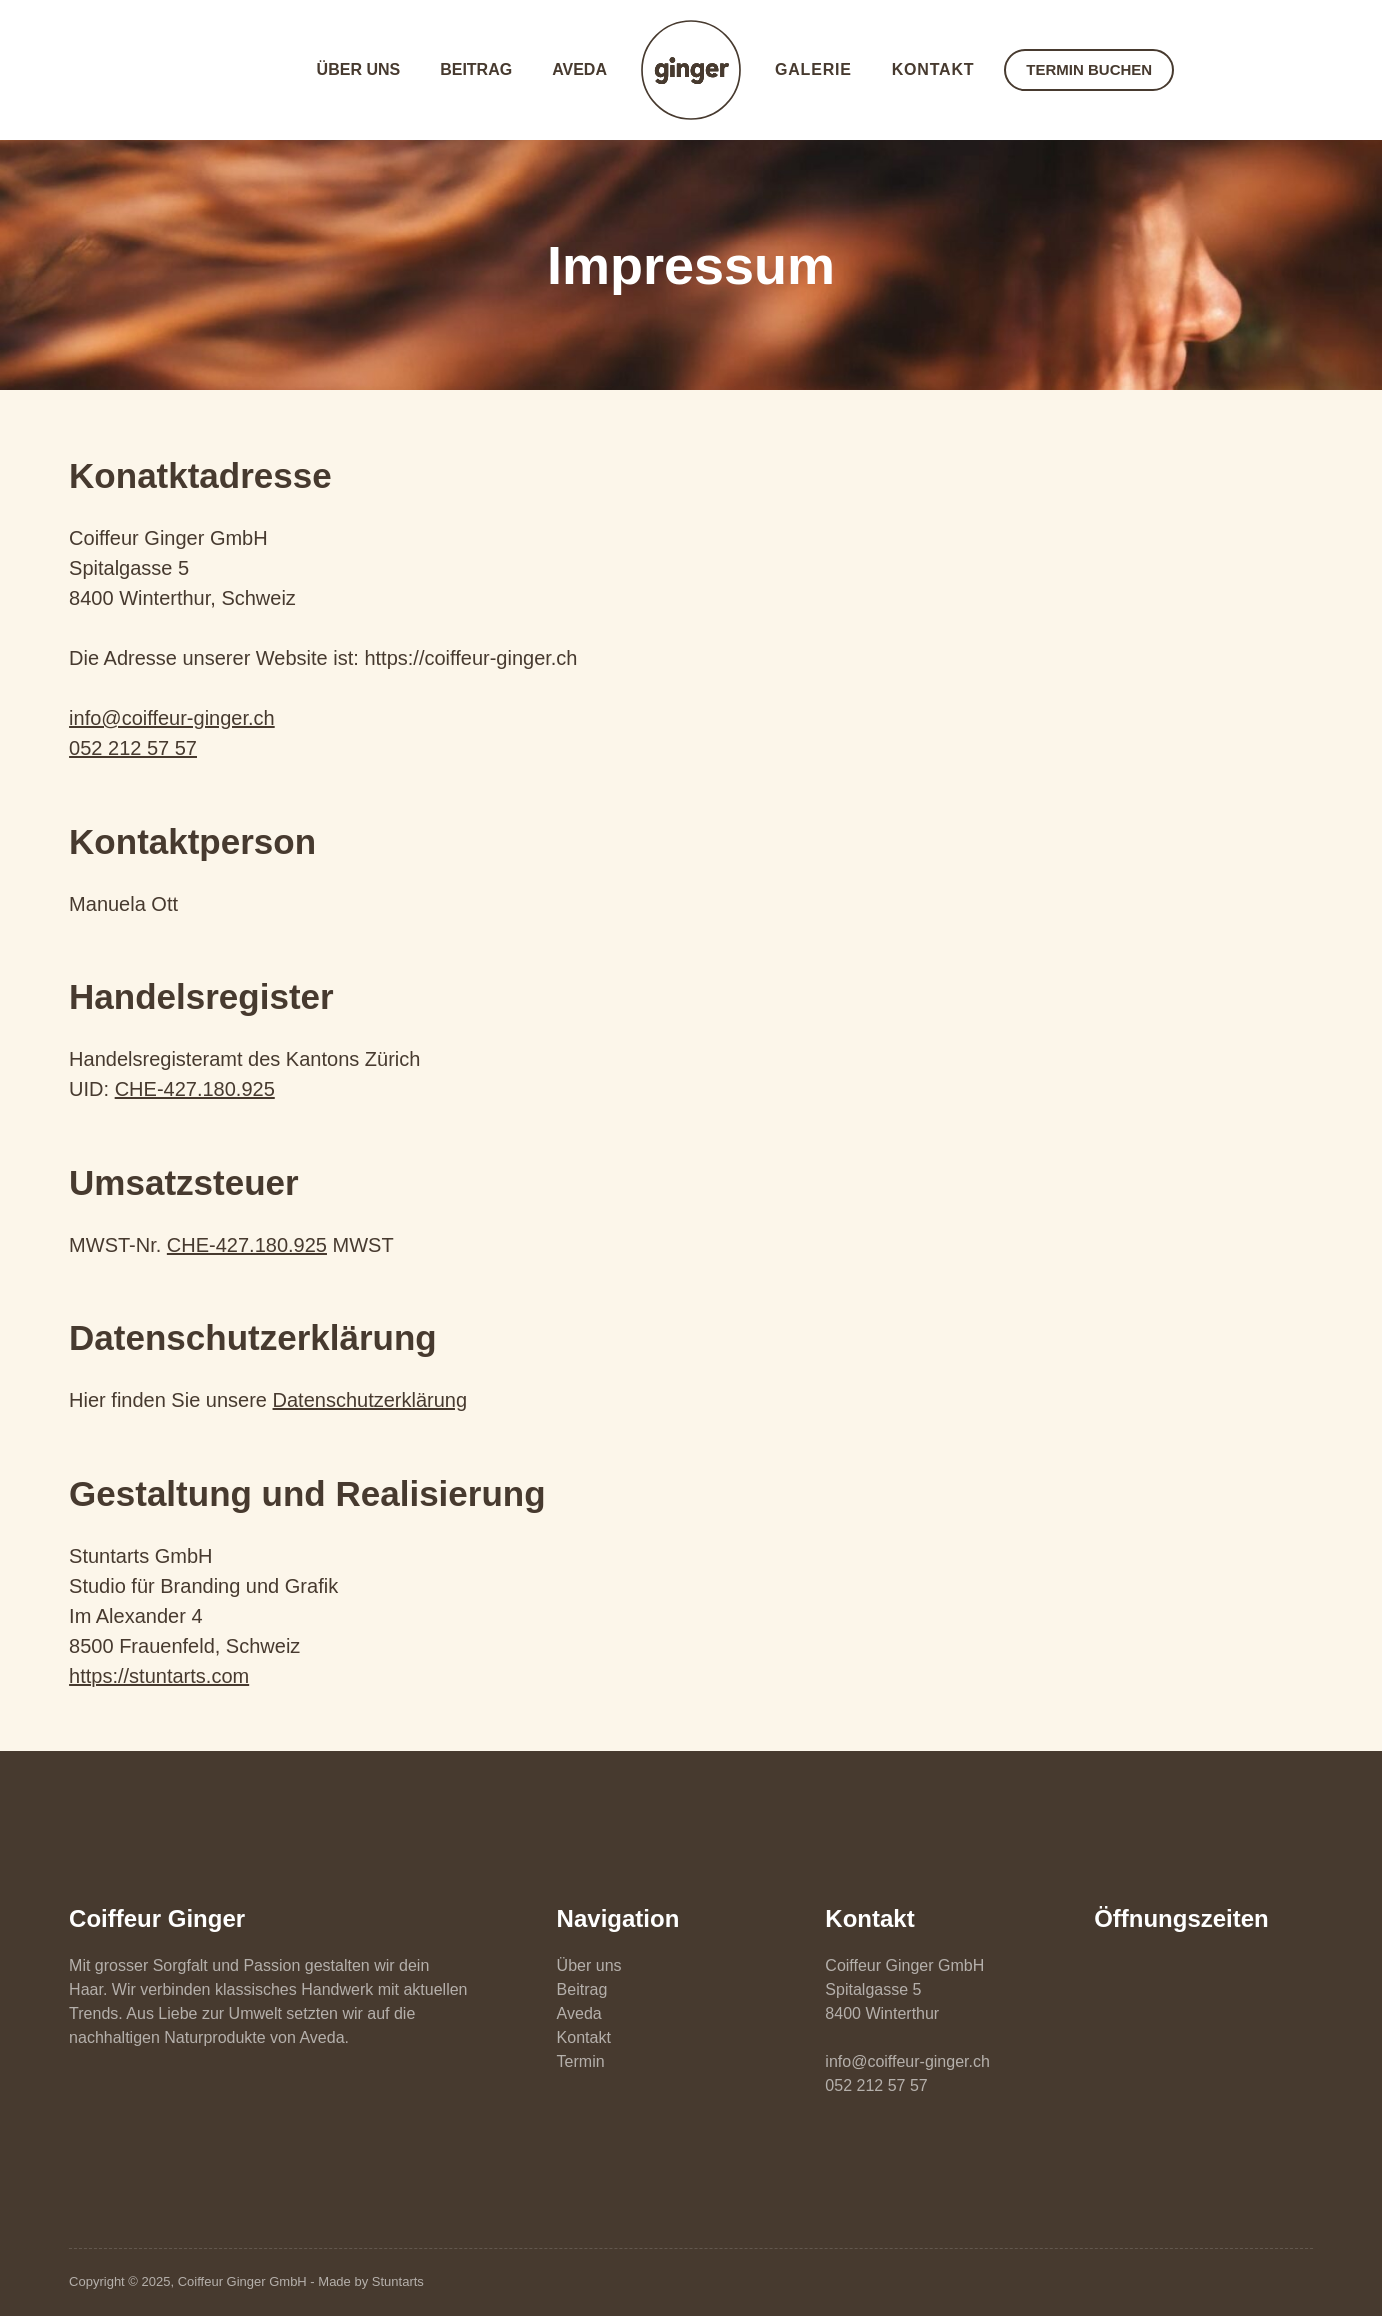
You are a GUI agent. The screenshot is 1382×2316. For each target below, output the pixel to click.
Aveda (579, 69)
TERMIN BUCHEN (1089, 69)
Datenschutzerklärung (370, 1400)
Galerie (813, 69)
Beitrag (476, 69)
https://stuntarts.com (159, 1676)
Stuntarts (398, 2281)
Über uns (359, 69)
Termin (581, 2061)
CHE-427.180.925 (195, 1089)
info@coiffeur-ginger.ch (172, 718)
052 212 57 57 (133, 748)
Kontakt (933, 69)
